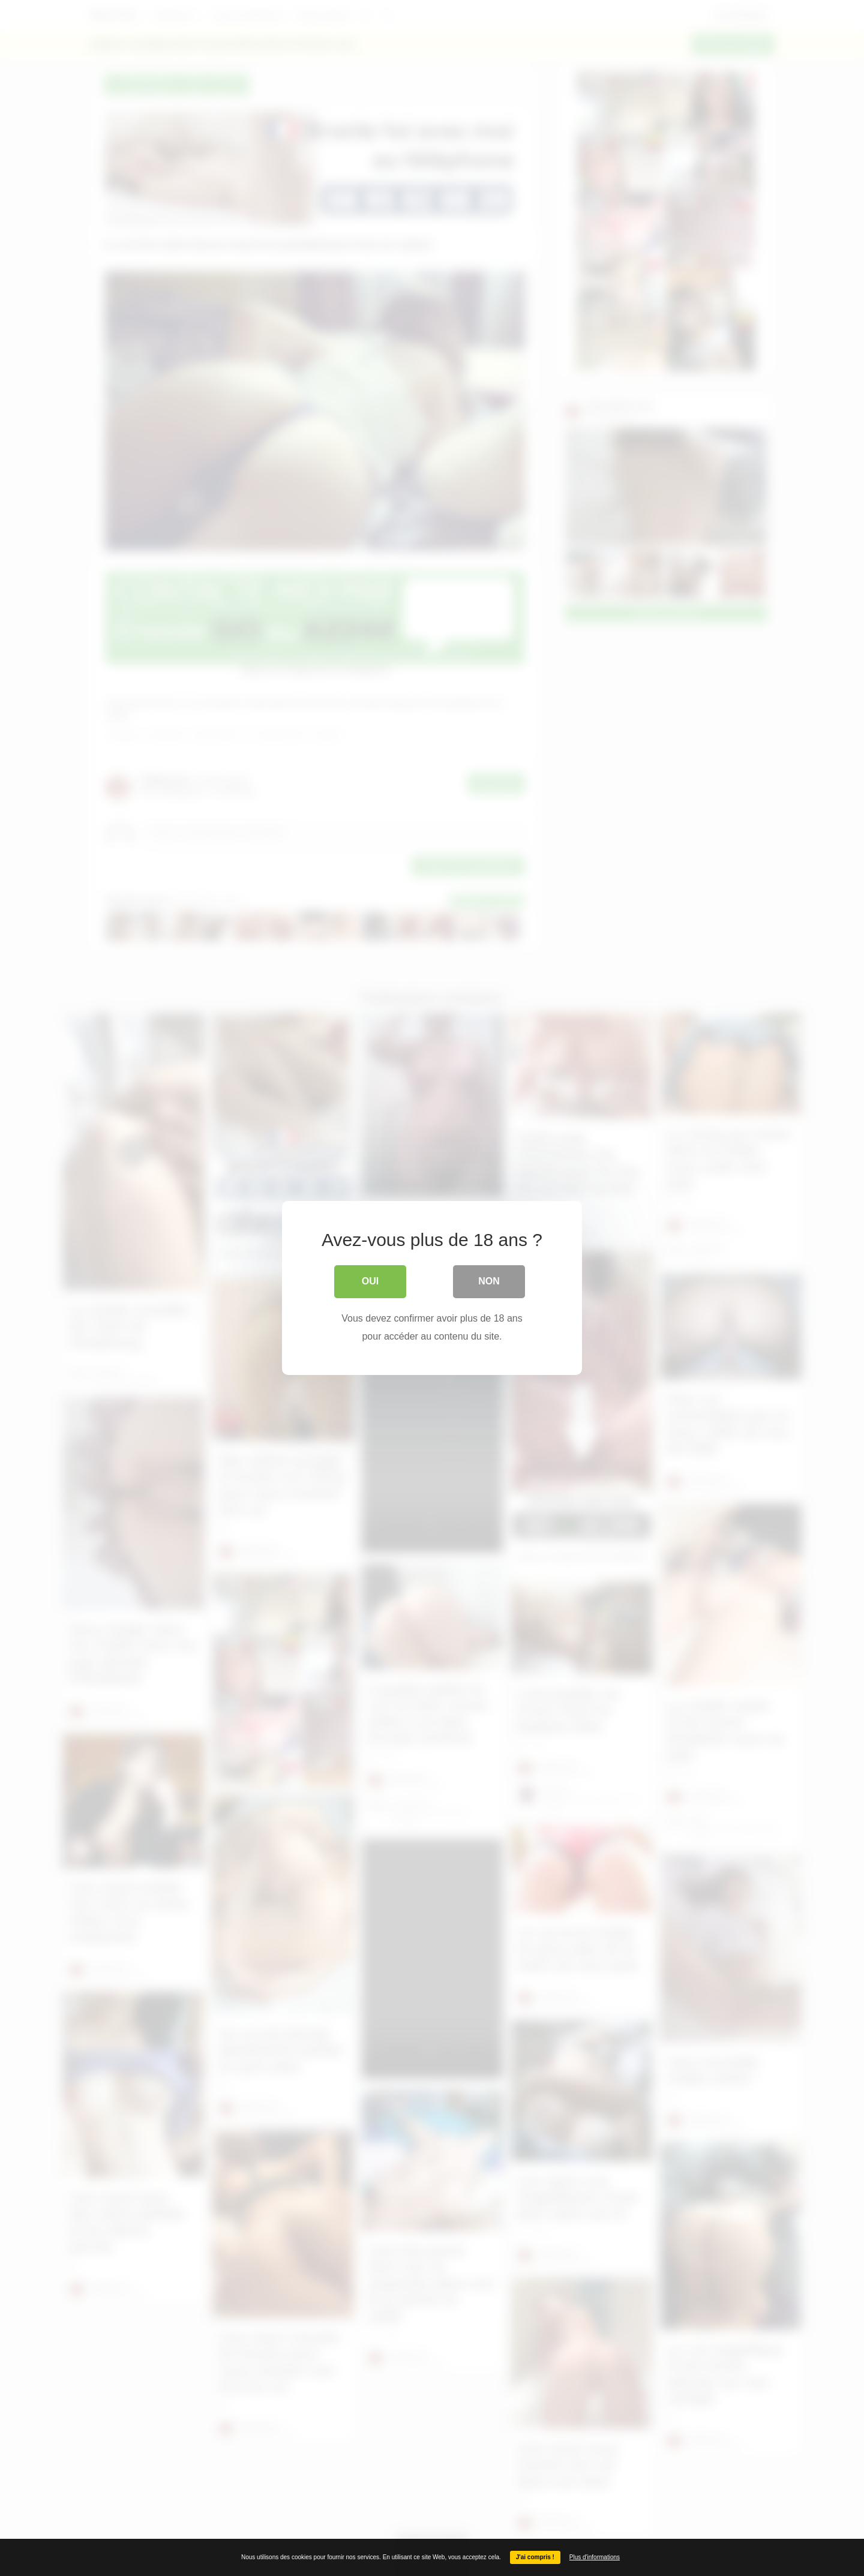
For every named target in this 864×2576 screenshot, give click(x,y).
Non (489, 1281)
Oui (370, 1281)
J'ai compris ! (535, 2557)
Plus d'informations (594, 2557)
